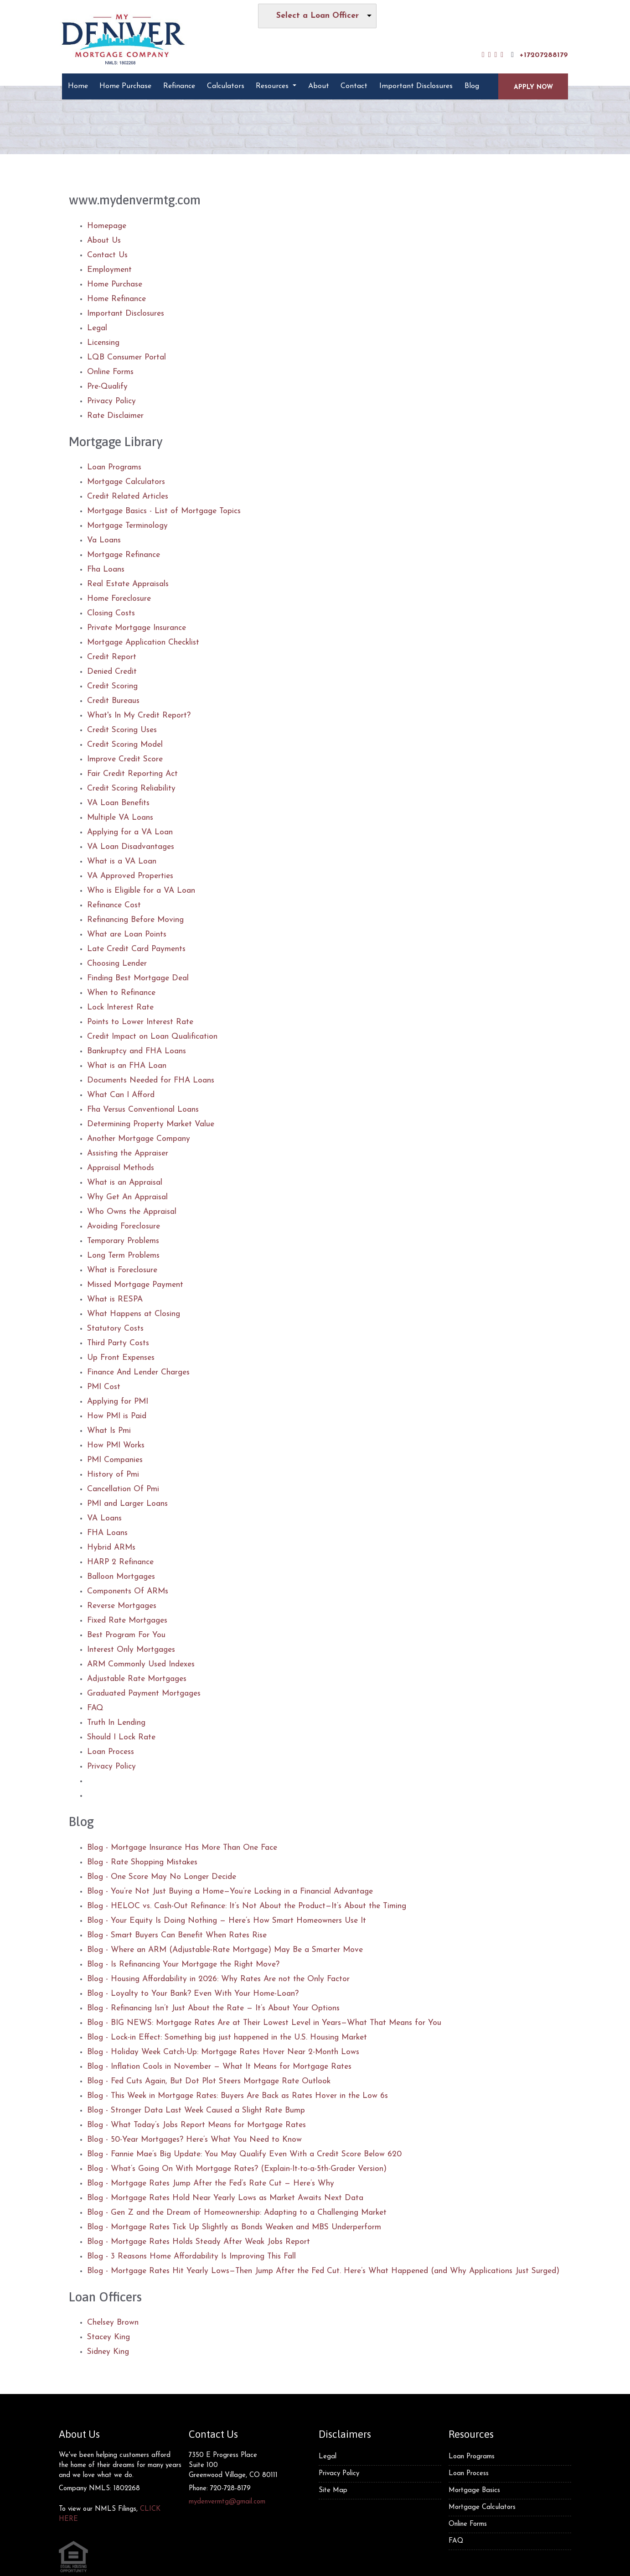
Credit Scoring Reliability (131, 788)
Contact (354, 86)
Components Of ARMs (127, 1591)
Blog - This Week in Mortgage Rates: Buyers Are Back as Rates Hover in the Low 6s (237, 2096)
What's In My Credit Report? (139, 715)
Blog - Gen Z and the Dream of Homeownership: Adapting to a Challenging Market (237, 2213)
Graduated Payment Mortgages (144, 1693)
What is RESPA (115, 1299)
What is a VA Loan (121, 861)
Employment (109, 270)
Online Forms (110, 372)
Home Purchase (125, 86)
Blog (472, 86)
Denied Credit (112, 672)
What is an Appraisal (124, 1183)
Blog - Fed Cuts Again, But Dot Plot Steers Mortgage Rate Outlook (208, 2081)
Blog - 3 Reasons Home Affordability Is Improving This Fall (191, 2256)
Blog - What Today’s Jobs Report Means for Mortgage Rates (196, 2125)
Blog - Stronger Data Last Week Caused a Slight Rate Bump (196, 2110)
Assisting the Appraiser (127, 1153)
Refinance (179, 86)
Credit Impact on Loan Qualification (152, 1037)
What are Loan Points (126, 934)
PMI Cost (103, 1387)
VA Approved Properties (130, 876)
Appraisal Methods (120, 1168)
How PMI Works (116, 1445)
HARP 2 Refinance (120, 1562)
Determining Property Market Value (150, 1124)
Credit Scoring (112, 686)
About (318, 86)
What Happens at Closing (133, 1314)
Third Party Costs (118, 1343)
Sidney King (108, 2352)
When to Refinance (121, 993)
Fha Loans (105, 569)
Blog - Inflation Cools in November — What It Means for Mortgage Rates (219, 2067)
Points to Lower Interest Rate (140, 1022)
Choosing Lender (117, 964)
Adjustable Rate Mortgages (136, 1679)
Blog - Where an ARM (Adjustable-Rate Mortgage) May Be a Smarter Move (225, 1950)
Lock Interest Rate (120, 1007)
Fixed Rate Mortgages (127, 1620)
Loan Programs (114, 467)
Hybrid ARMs (111, 1547)
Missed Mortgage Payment (135, 1285)
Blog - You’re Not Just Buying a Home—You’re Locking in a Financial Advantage (230, 1891)
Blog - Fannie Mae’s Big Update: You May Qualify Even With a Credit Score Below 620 (244, 2154)
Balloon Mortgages (121, 1577)
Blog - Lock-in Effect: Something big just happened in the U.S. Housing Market (227, 2037)
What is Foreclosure (122, 1270)
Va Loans (104, 540)
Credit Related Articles (127, 496)
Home (78, 86)
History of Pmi (113, 1474)
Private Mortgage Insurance (136, 628)
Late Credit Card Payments (136, 949)
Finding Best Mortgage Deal (138, 978)
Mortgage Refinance (123, 555)
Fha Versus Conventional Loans (143, 1110)
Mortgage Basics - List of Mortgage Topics (164, 511)
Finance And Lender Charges (138, 1372)
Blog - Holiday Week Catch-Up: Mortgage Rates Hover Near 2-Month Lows (223, 2052)
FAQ (95, 1708)
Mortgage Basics (474, 2490)
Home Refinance (116, 299)
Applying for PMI (117, 1401)
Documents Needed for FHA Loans (150, 1080)
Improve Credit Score (125, 759)
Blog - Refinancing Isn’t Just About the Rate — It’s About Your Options (213, 2008)
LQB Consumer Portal (126, 357)
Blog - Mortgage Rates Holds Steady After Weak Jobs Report (198, 2242)
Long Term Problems (123, 1255)
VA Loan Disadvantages (130, 847)
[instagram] (502, 55)
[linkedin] (489, 55)
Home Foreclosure (119, 599)
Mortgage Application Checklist (143, 642)
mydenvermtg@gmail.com (227, 2501)
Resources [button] (273, 86)
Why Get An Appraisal (127, 1197)
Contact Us (107, 255)
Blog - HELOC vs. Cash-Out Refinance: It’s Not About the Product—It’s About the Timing (246, 1906)
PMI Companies (115, 1460)
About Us (104, 241)
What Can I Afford (121, 1095)
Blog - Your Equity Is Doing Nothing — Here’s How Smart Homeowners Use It (226, 1921)
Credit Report (111, 657)
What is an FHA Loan (126, 1066)
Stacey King (108, 2337)
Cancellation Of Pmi (123, 1489)
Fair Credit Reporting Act (132, 774)
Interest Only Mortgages (131, 1650)
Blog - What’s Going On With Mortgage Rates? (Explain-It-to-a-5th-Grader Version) (237, 2169)
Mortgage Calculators (126, 482)
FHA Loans (107, 1533)
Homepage (106, 226)
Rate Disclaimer (115, 416)
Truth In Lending (116, 1723)
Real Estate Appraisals (128, 584)
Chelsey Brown (113, 2322)
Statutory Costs (115, 1328)
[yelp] (495, 55)
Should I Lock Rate (121, 1737)
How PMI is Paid (116, 1416)
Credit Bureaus (113, 701)
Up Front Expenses (121, 1358)
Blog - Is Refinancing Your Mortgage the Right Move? (183, 1964)
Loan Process (110, 1752)
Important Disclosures (416, 86)
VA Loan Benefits (118, 803)
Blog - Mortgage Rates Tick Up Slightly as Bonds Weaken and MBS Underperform (234, 2227)
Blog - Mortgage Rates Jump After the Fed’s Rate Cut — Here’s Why (210, 2183)
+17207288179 (538, 55)
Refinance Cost (114, 905)
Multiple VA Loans (120, 818)
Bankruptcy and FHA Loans (136, 1051)
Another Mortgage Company (138, 1139)
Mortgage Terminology (127, 526)
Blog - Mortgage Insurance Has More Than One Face (182, 1848)
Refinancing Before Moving (135, 920)
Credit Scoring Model (125, 745)
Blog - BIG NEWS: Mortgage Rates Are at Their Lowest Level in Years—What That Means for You (264, 2023)
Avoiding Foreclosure (123, 1226)
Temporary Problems (123, 1241)
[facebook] (483, 55)
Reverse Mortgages (121, 1606)
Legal (97, 328)
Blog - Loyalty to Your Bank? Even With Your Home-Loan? (193, 1994)
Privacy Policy (111, 401)
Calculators (225, 86)
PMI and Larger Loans (127, 1504)
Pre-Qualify (107, 386)
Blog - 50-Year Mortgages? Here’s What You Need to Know (194, 2140)
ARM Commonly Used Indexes (141, 1664)
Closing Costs (111, 613)
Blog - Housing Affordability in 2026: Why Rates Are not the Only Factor (218, 1979)
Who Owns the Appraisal (131, 1212)
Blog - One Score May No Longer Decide (161, 1877)
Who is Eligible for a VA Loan (141, 891)
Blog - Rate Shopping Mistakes (142, 1862)
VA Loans (104, 1518)
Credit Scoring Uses (122, 730)
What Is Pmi (109, 1431)
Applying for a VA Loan (130, 832)
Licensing (103, 343)
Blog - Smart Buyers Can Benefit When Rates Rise (177, 1935)
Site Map (333, 2490)
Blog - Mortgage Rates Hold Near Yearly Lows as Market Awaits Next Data (225, 2198)
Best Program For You (126, 1635)
